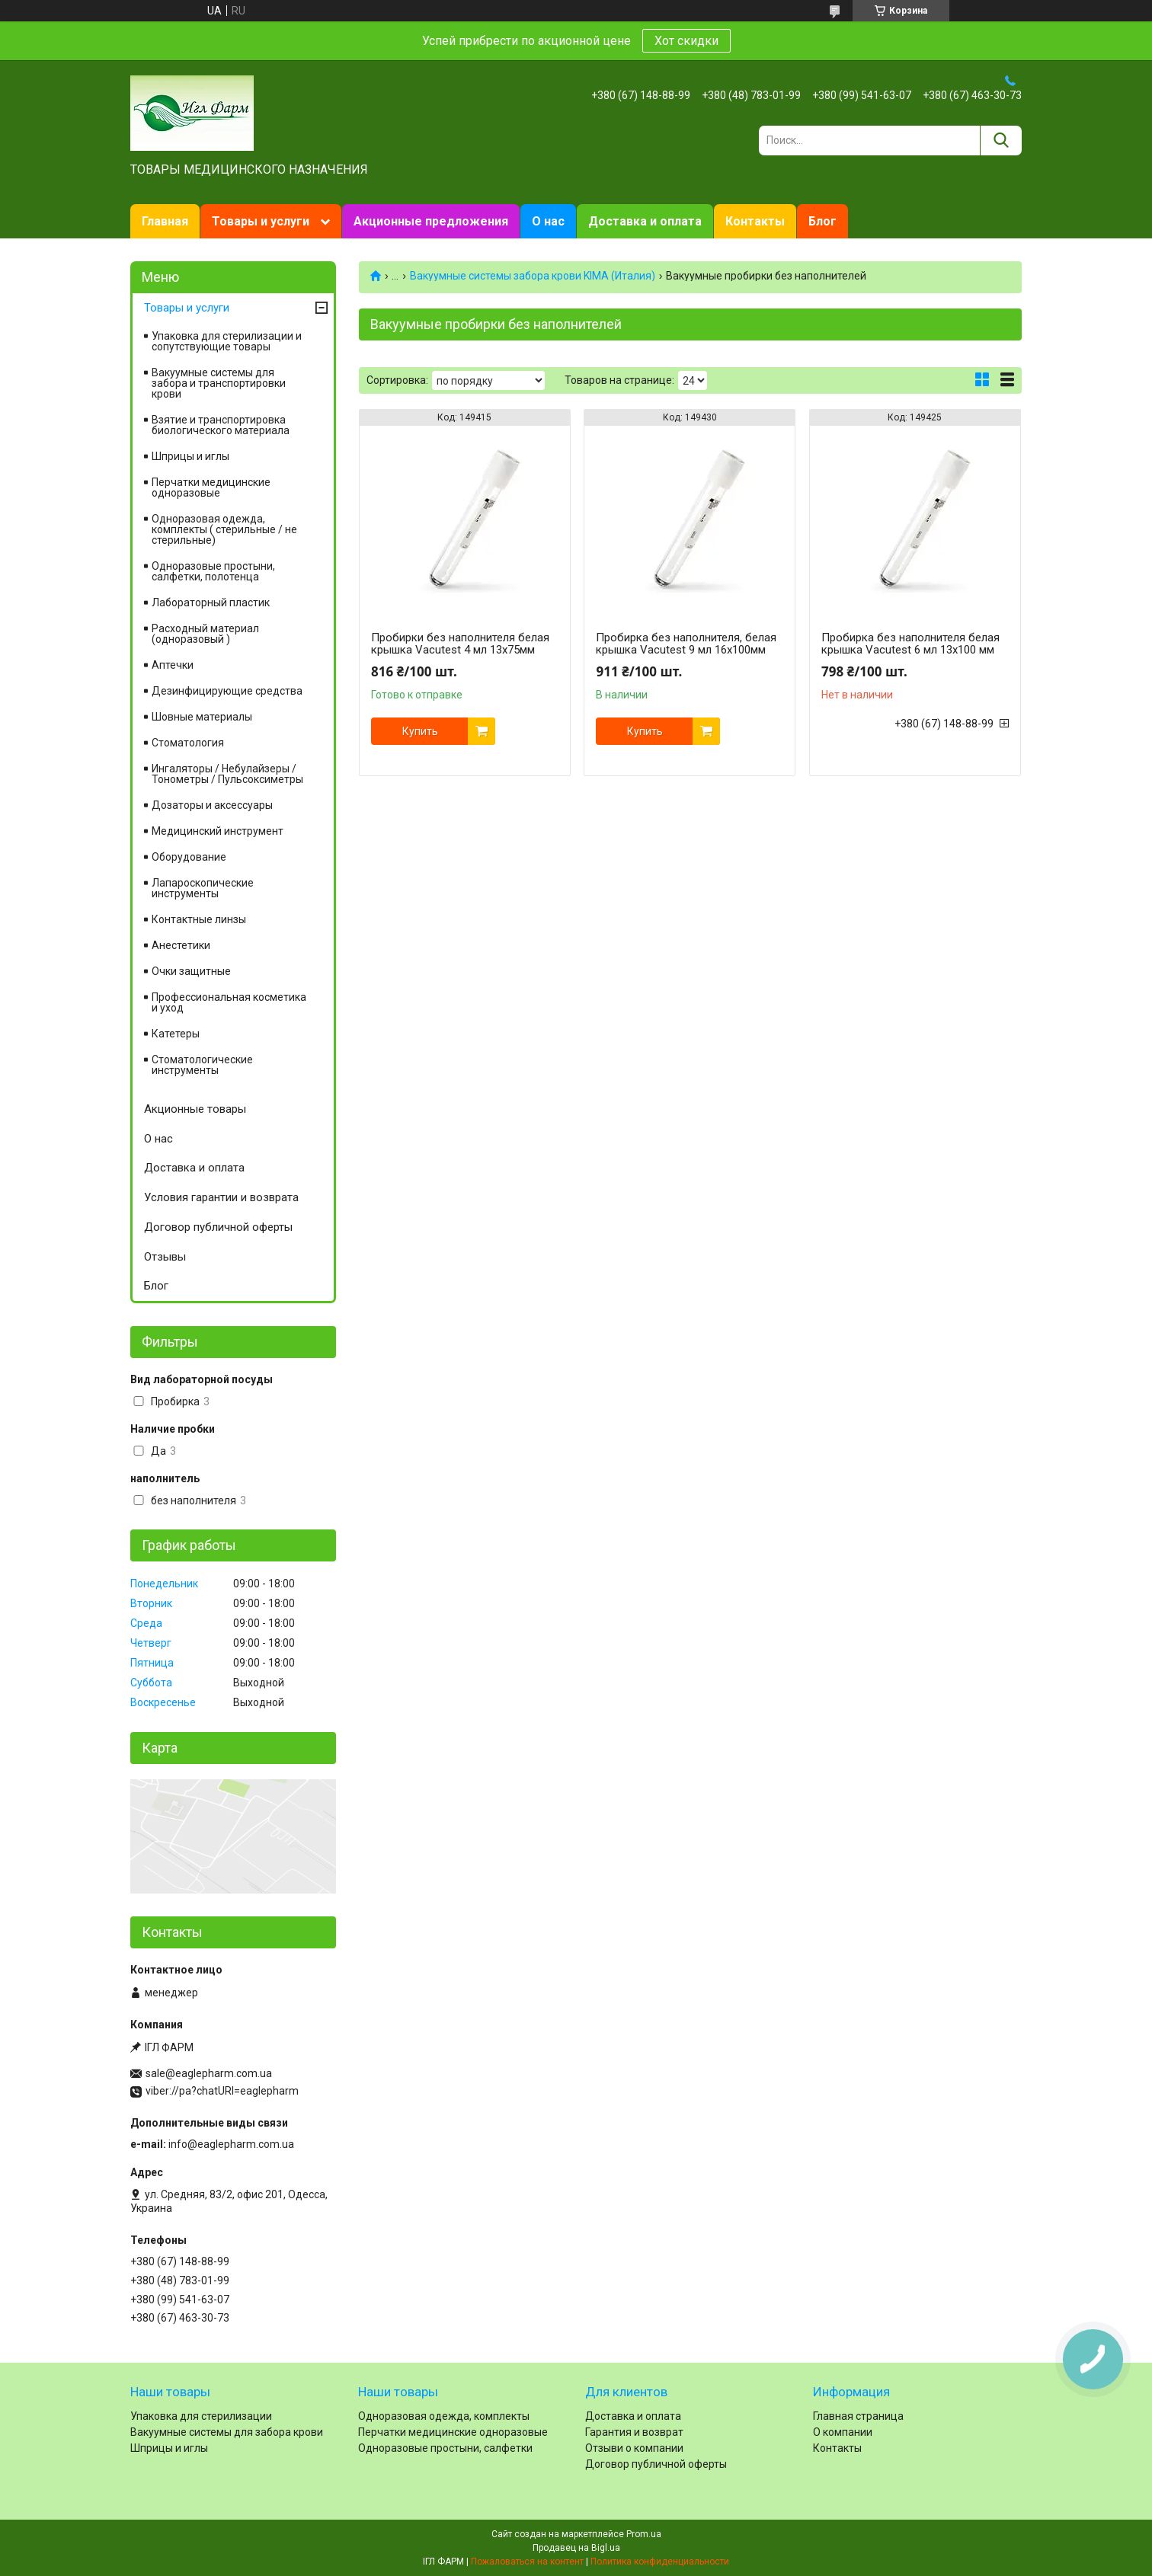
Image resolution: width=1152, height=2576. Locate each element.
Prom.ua (643, 2534)
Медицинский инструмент (217, 831)
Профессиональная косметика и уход (229, 1002)
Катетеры (176, 1034)
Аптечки (173, 665)
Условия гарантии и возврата (221, 1197)
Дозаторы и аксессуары (212, 805)
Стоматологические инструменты (202, 1064)
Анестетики (181, 945)
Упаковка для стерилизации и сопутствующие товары (227, 341)
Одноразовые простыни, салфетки (445, 2448)
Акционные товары (195, 1109)
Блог (822, 221)
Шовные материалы (202, 717)
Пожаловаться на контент (527, 2561)
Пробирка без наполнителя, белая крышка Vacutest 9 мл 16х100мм (686, 643)
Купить (420, 731)
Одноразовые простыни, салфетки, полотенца (213, 571)
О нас (548, 221)
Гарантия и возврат (634, 2432)
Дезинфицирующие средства (227, 691)
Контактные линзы (199, 919)
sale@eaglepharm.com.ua (209, 2073)
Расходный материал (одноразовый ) (205, 633)
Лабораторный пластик (211, 602)
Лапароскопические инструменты (203, 888)
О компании (842, 2432)
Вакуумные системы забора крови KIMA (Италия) (532, 275)
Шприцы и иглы (190, 456)
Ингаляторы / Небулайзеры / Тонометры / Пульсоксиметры (227, 773)
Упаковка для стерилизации (201, 2416)
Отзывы (165, 1257)
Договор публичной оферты (218, 1227)
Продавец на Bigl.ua (576, 2547)
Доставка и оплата (645, 221)
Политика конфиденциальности (659, 2561)
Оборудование (189, 857)
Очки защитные (191, 971)
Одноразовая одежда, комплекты (444, 2416)
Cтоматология (188, 743)
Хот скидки (686, 41)
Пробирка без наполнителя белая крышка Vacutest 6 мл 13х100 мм (910, 643)
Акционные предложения (431, 221)
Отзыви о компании (634, 2448)
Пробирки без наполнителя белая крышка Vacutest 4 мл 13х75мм (460, 643)
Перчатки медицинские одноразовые (211, 487)
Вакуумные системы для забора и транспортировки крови (219, 383)
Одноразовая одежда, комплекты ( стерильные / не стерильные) (224, 529)
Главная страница (858, 2416)
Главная (165, 221)
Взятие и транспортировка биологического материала (221, 425)
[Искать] (1001, 140)
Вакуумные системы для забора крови (226, 2432)
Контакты (755, 221)
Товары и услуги (260, 221)
